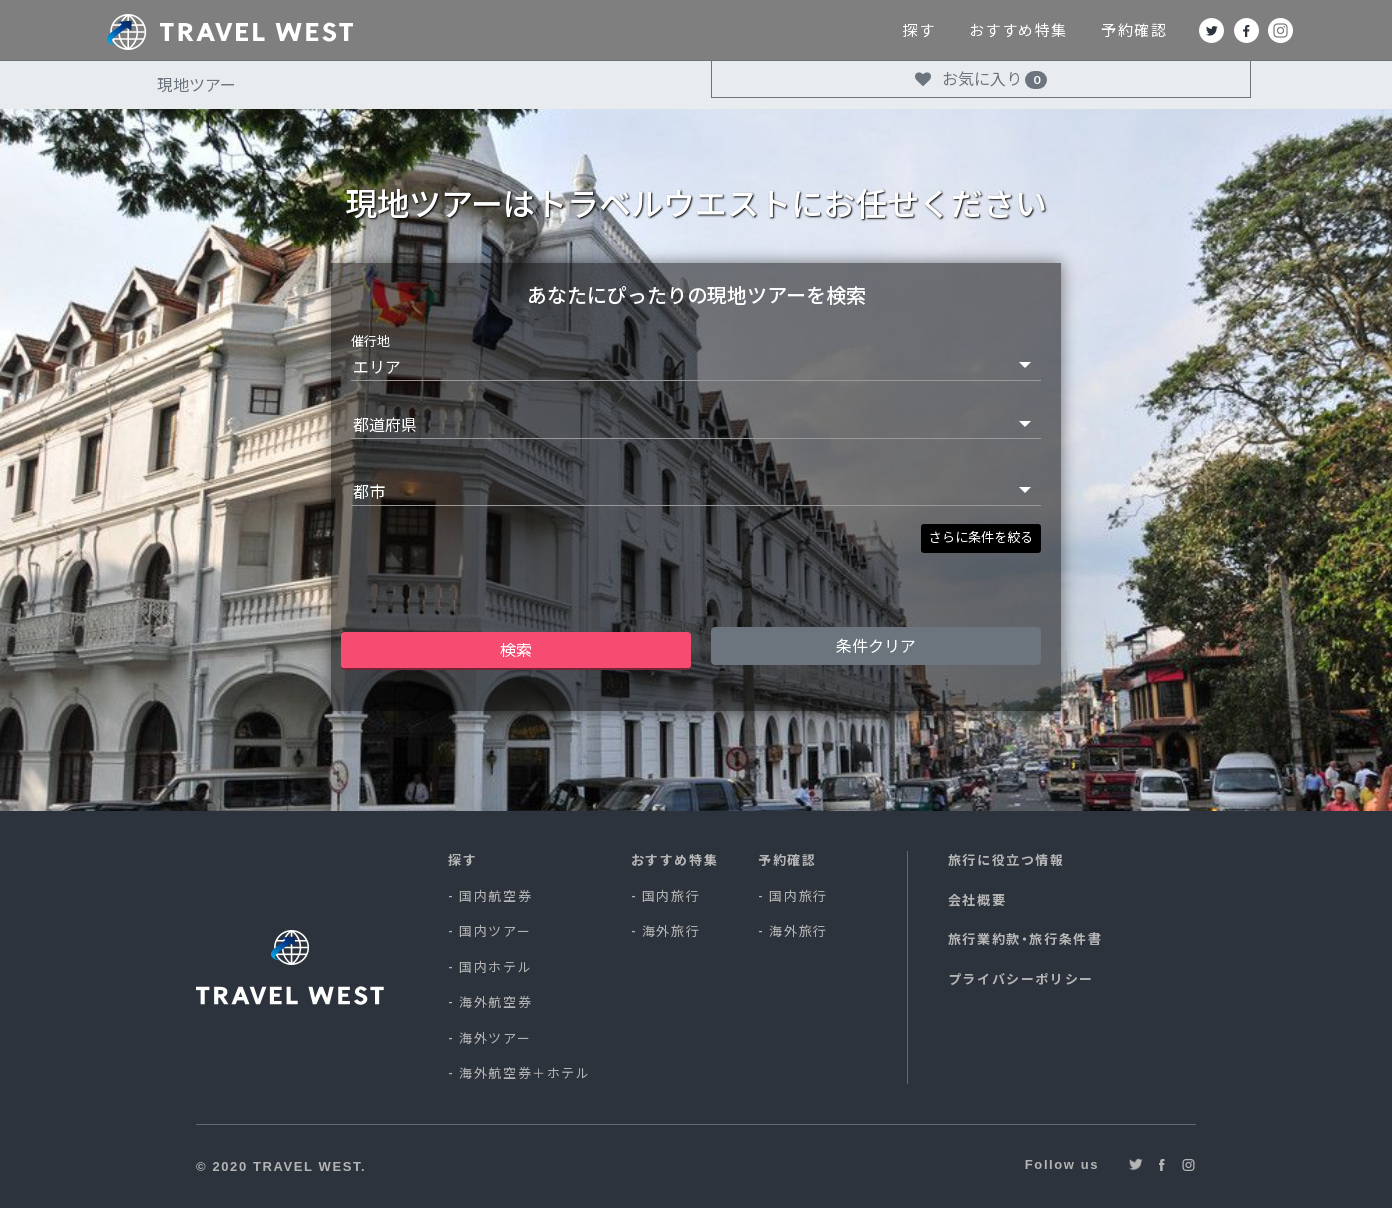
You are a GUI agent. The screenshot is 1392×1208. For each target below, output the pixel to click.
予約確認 (1200, 30)
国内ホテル (495, 967)
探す (983, 30)
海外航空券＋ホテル (524, 1073)
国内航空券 (495, 896)
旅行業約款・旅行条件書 (1025, 939)
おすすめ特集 (1084, 30)
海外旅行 (671, 931)
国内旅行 (671, 896)
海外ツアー (495, 1038)
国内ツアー (495, 931)
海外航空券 (495, 1002)
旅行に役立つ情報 (1006, 860)
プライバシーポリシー (1021, 979)
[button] (981, 539)
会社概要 (977, 900)
